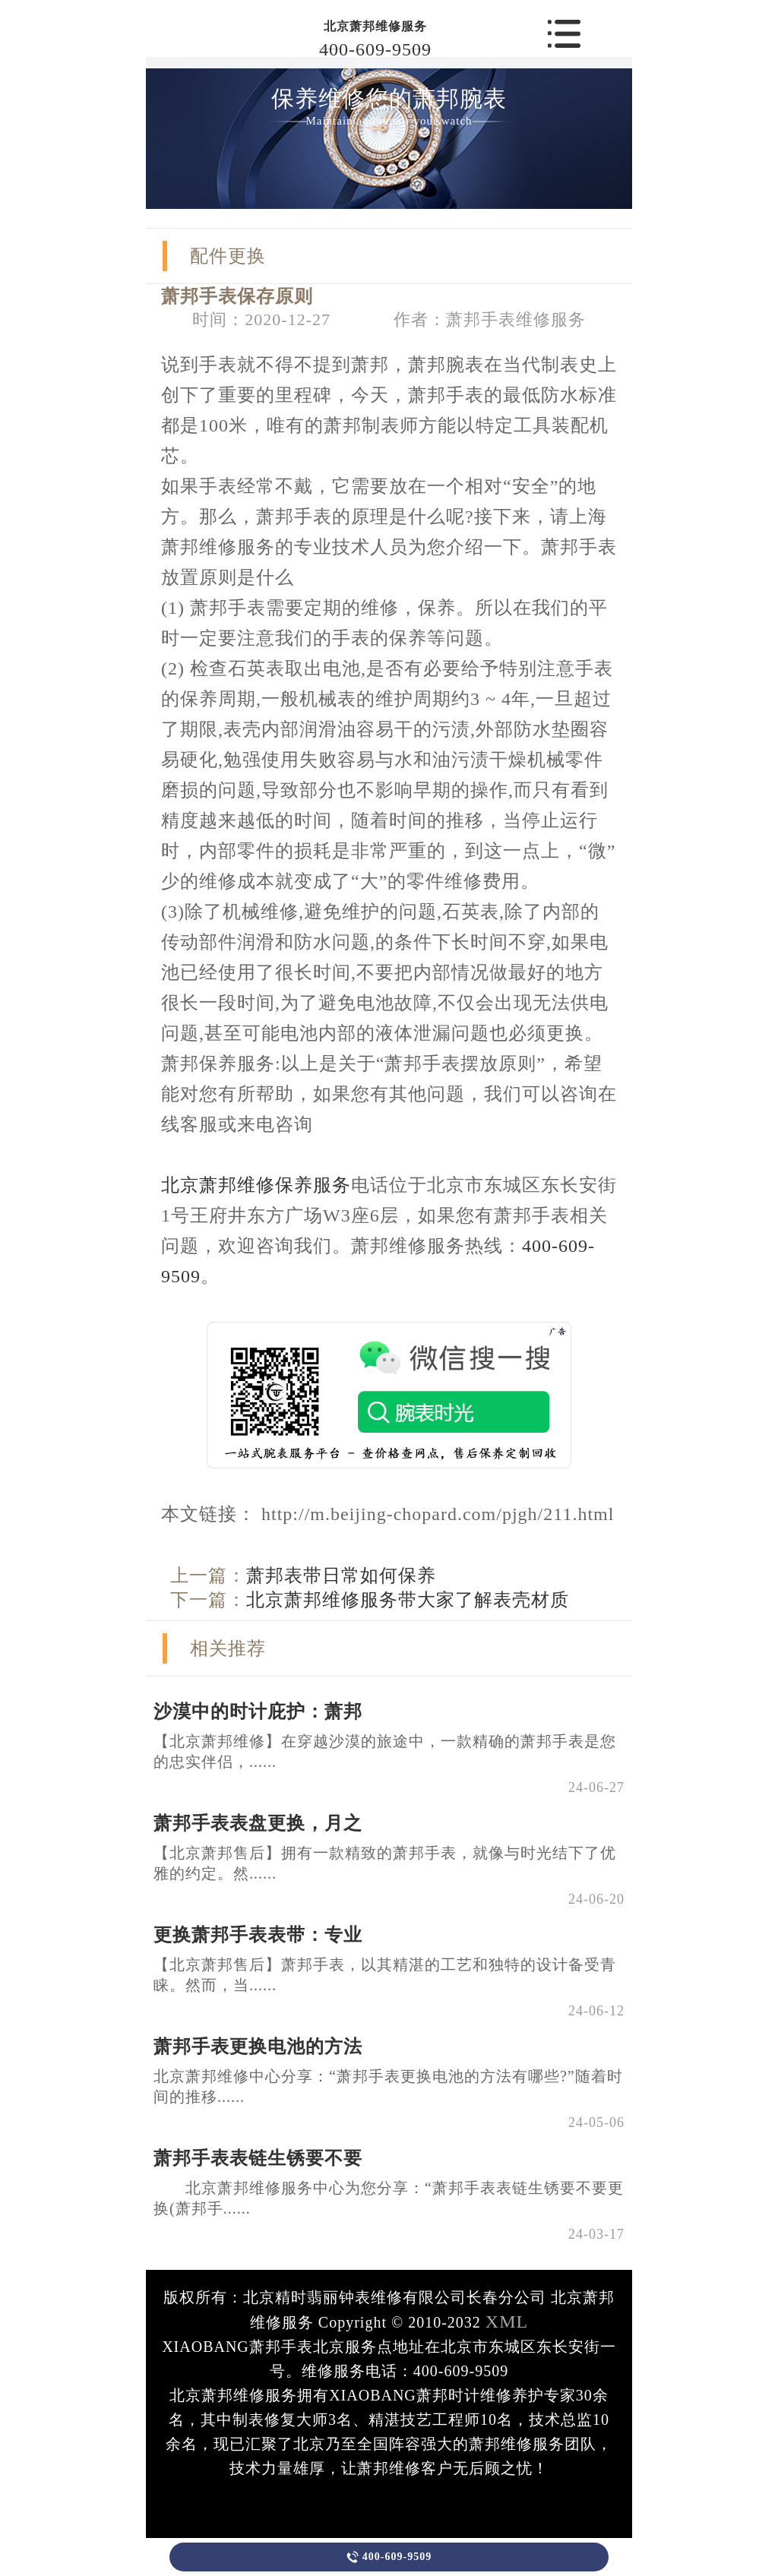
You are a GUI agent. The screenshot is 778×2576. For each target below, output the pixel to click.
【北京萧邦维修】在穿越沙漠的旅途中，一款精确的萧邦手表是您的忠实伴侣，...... (384, 1751)
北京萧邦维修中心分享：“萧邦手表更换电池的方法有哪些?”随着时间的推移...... (388, 2086)
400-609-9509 (375, 49)
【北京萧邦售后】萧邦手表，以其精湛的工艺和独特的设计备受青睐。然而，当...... (384, 1974)
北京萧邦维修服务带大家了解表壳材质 (407, 1600)
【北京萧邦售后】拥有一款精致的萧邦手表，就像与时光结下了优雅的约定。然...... (384, 1863)
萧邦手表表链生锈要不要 (257, 2158)
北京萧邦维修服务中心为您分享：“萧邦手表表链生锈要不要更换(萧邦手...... (388, 2198)
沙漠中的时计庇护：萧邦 (257, 1711)
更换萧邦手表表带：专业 (257, 1935)
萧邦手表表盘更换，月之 (257, 1823)
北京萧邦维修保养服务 (256, 1185)
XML (506, 2321)
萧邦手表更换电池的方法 (257, 2046)
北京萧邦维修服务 (375, 26)
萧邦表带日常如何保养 (341, 1575)
